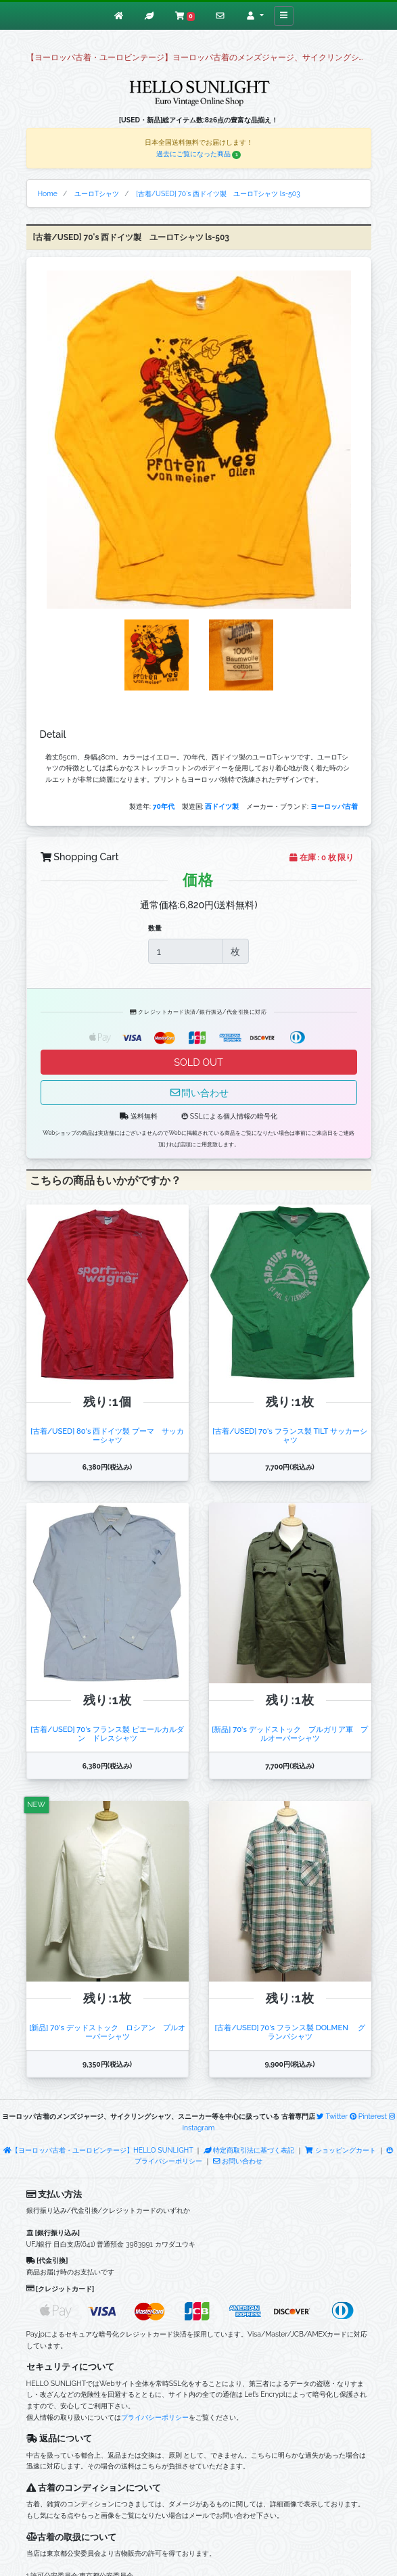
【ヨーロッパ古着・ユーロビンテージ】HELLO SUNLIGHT (98, 2150)
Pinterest (368, 2116)
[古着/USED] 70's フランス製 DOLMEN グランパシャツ (289, 2032)
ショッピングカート (340, 2150)
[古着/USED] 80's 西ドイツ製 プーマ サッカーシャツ (107, 1435)
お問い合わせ (237, 2161)
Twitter (332, 2116)
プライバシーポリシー (155, 2417)
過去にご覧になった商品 (198, 153)
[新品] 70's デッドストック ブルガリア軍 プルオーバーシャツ (289, 1734)
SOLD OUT (198, 1062)
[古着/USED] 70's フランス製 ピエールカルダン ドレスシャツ (106, 1734)
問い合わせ (199, 1092)
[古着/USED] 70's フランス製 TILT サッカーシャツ (289, 1435)
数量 (155, 928)
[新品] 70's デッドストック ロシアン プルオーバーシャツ (107, 2032)
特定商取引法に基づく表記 (249, 2150)
